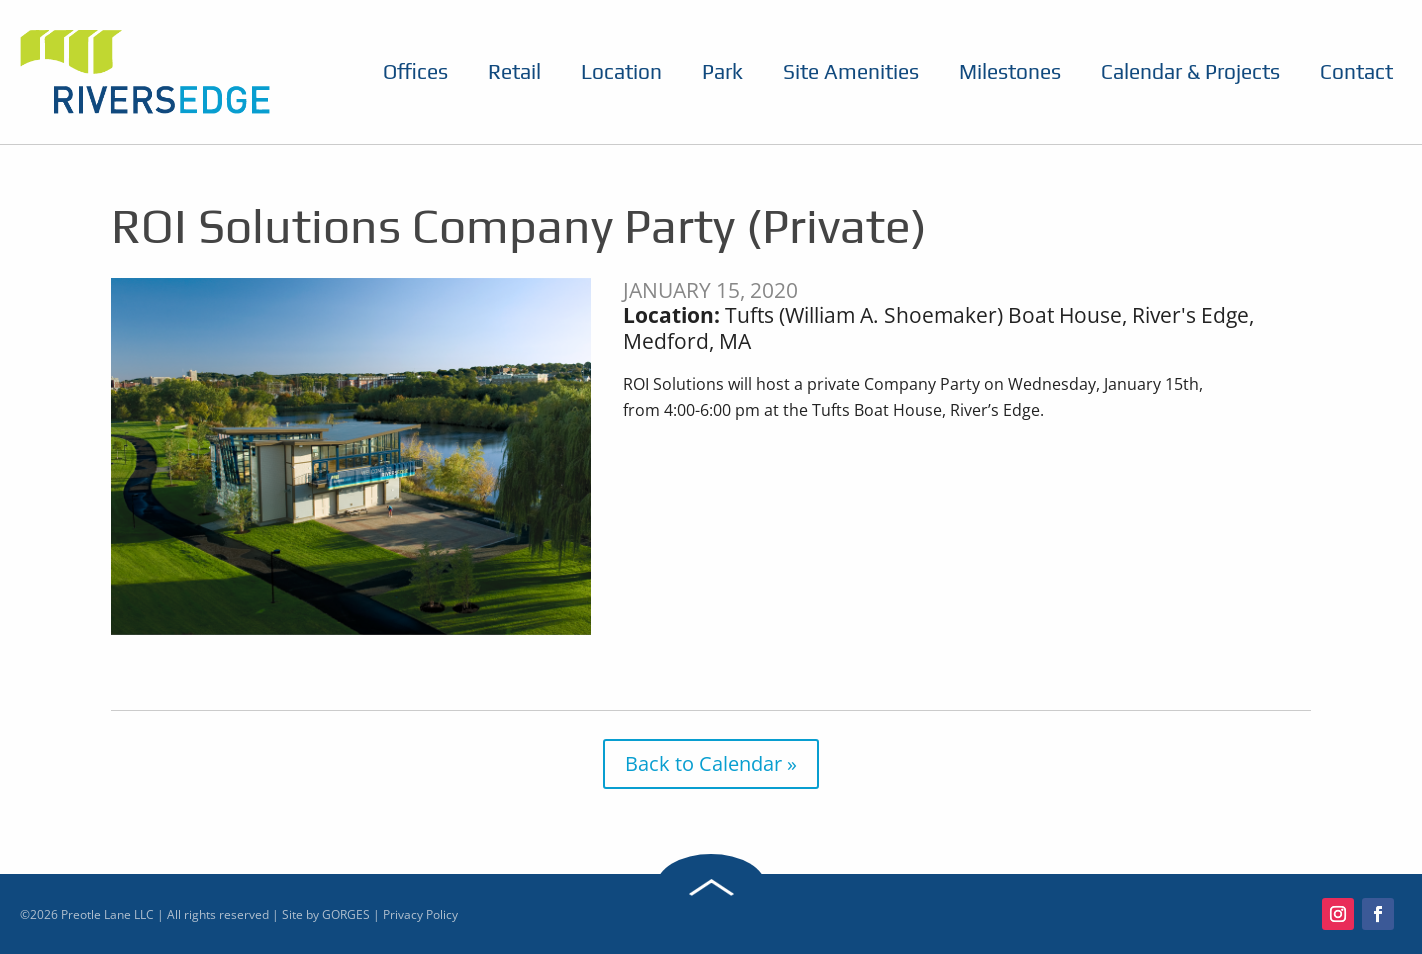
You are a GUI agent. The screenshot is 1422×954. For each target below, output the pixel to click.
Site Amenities (851, 72)
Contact (1356, 72)
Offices (415, 72)
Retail (514, 72)
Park (722, 72)
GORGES (346, 914)
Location (621, 72)
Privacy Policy (420, 914)
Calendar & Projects (1190, 72)
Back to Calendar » (711, 763)
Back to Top (711, 887)
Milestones (1010, 72)
